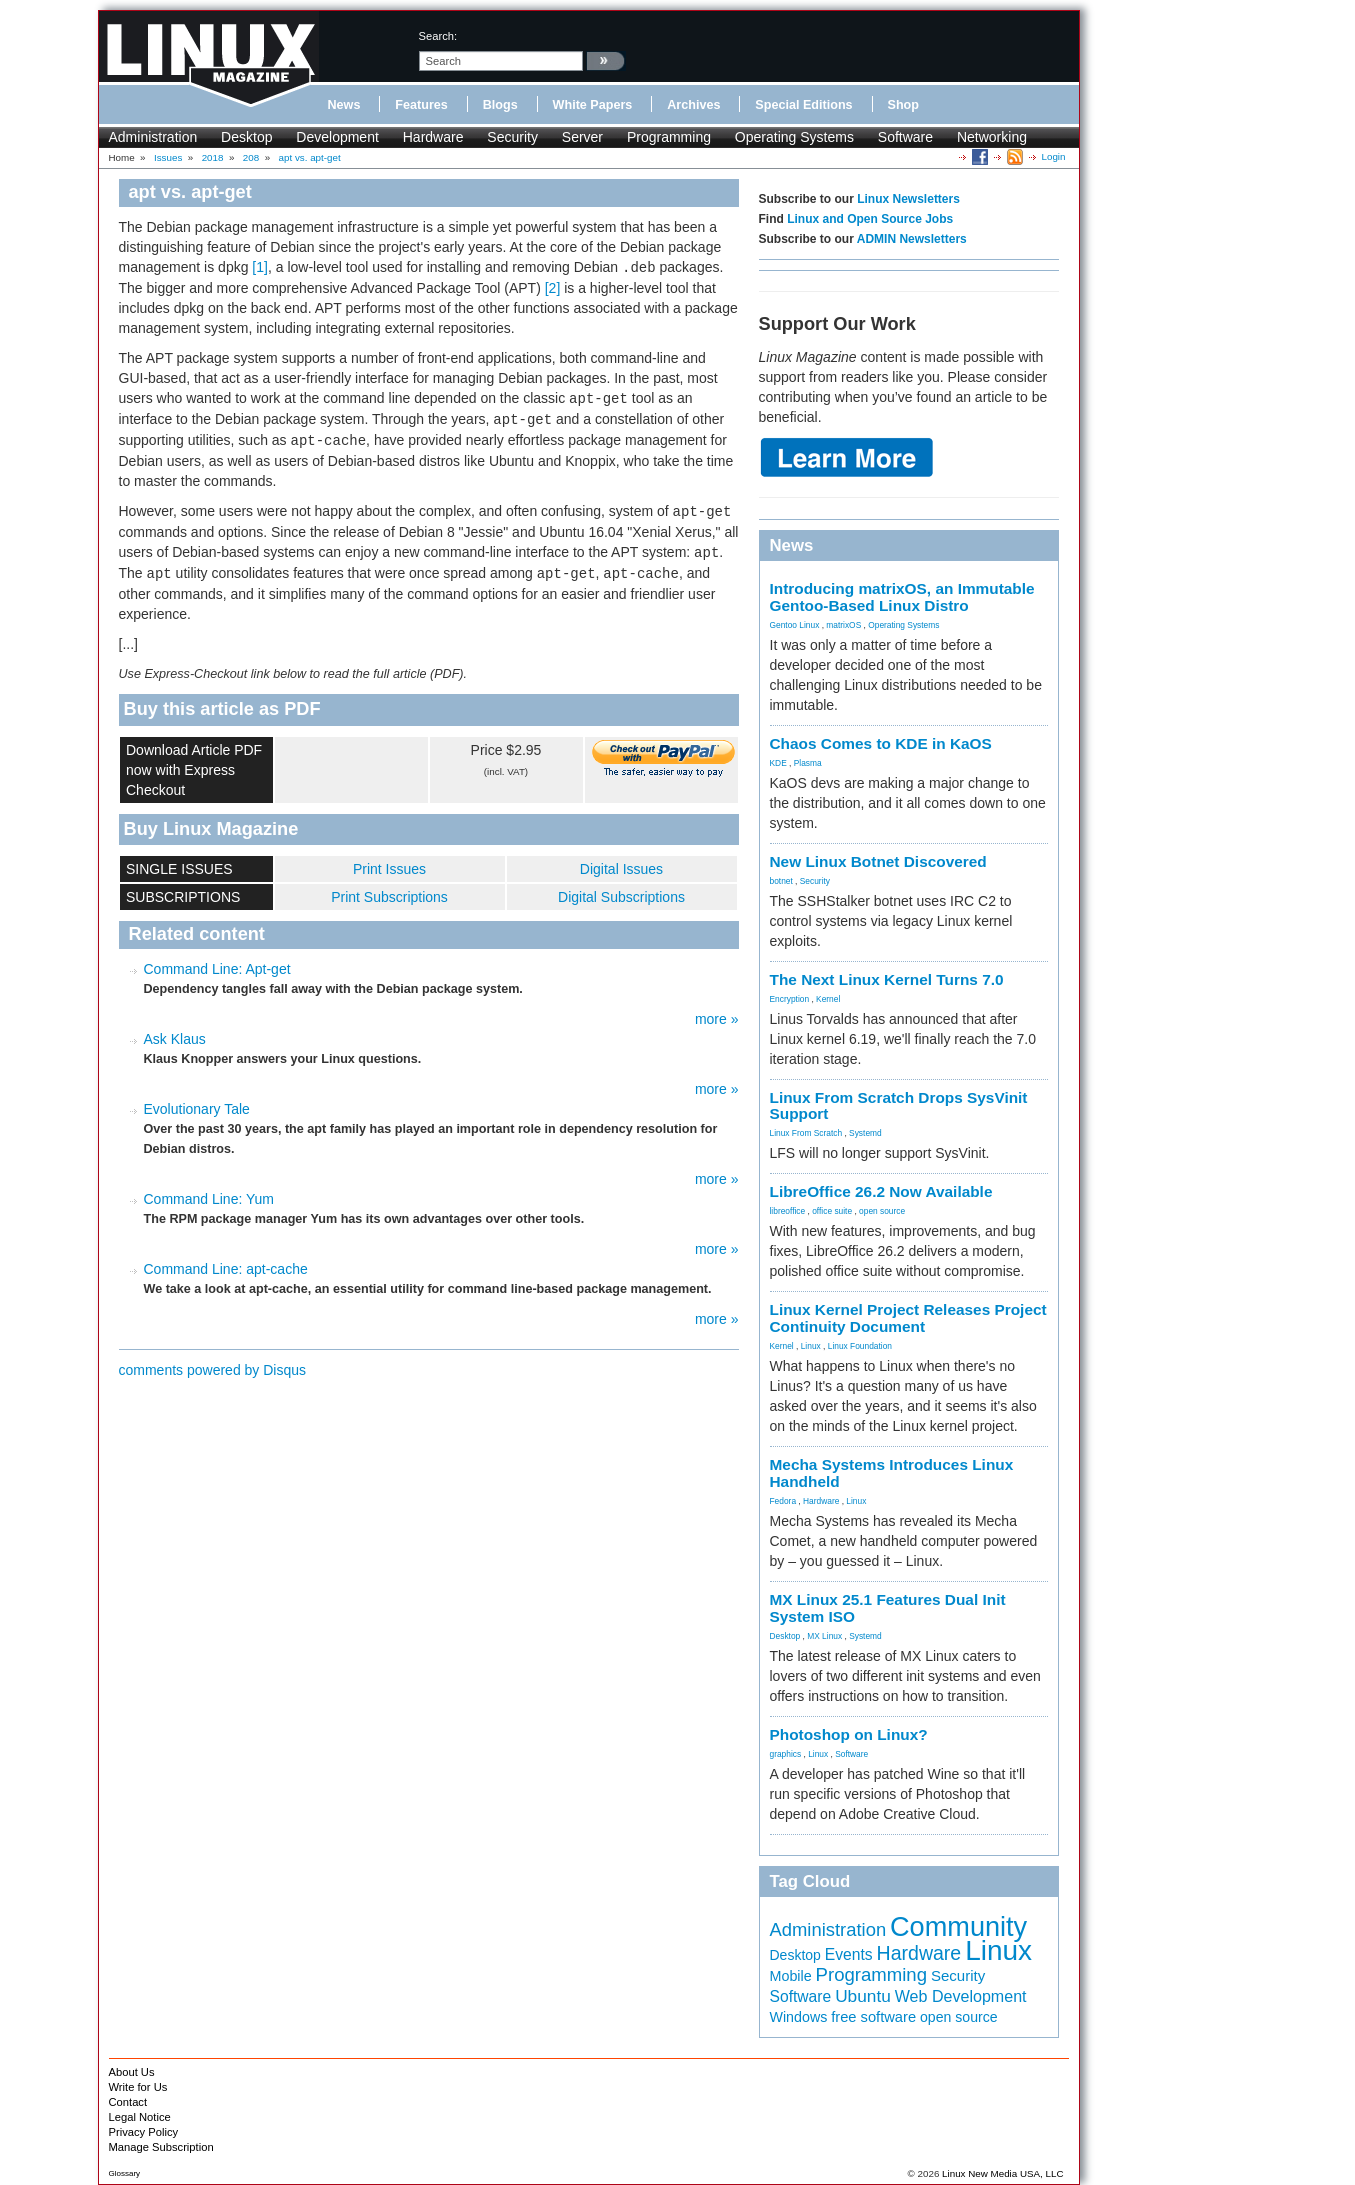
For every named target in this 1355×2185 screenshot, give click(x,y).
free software (873, 2017)
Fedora (783, 1501)
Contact (128, 2102)
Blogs (500, 105)
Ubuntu (863, 1996)
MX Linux (824, 1636)
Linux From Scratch (806, 1133)
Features (421, 105)
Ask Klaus (175, 1039)
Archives (693, 105)
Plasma (808, 763)
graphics (786, 1754)
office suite (832, 1211)
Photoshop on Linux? (849, 1734)
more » (717, 1019)
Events (849, 1954)
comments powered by (213, 1370)
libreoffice (788, 1211)
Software (905, 137)
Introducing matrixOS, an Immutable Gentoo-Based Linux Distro (902, 597)
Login (1054, 156)
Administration (153, 137)
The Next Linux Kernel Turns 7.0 (887, 979)
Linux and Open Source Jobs (870, 219)
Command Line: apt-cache (226, 1269)
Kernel (828, 999)
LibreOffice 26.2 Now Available (881, 1191)
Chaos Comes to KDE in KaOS (881, 743)
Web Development (961, 1996)
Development (337, 137)
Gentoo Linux (795, 625)
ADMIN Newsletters (912, 239)
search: (438, 36)
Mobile (791, 1976)
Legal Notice (140, 2117)
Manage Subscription (161, 2147)
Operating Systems (794, 137)
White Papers (593, 105)
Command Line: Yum (209, 1199)
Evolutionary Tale (197, 1109)
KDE (778, 763)
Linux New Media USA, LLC (1002, 2173)
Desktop (246, 137)
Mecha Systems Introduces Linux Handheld (892, 1473)
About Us (132, 2072)
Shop (903, 105)
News (344, 105)
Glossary (125, 2173)
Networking (992, 137)
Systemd (865, 1133)
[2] (553, 288)
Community (958, 1926)
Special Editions (803, 105)
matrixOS (843, 625)
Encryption (790, 999)
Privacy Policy (144, 2132)
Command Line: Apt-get (217, 969)
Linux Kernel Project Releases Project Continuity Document (908, 1318)
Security (512, 137)
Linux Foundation (860, 1346)
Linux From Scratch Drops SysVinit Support (899, 1106)
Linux (811, 1346)
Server (582, 137)
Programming (669, 137)
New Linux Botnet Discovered (878, 861)
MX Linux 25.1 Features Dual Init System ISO (888, 1608)
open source (882, 1211)
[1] (260, 267)
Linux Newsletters (908, 199)
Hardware (433, 137)
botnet (781, 881)
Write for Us (138, 2087)
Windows (799, 2017)
